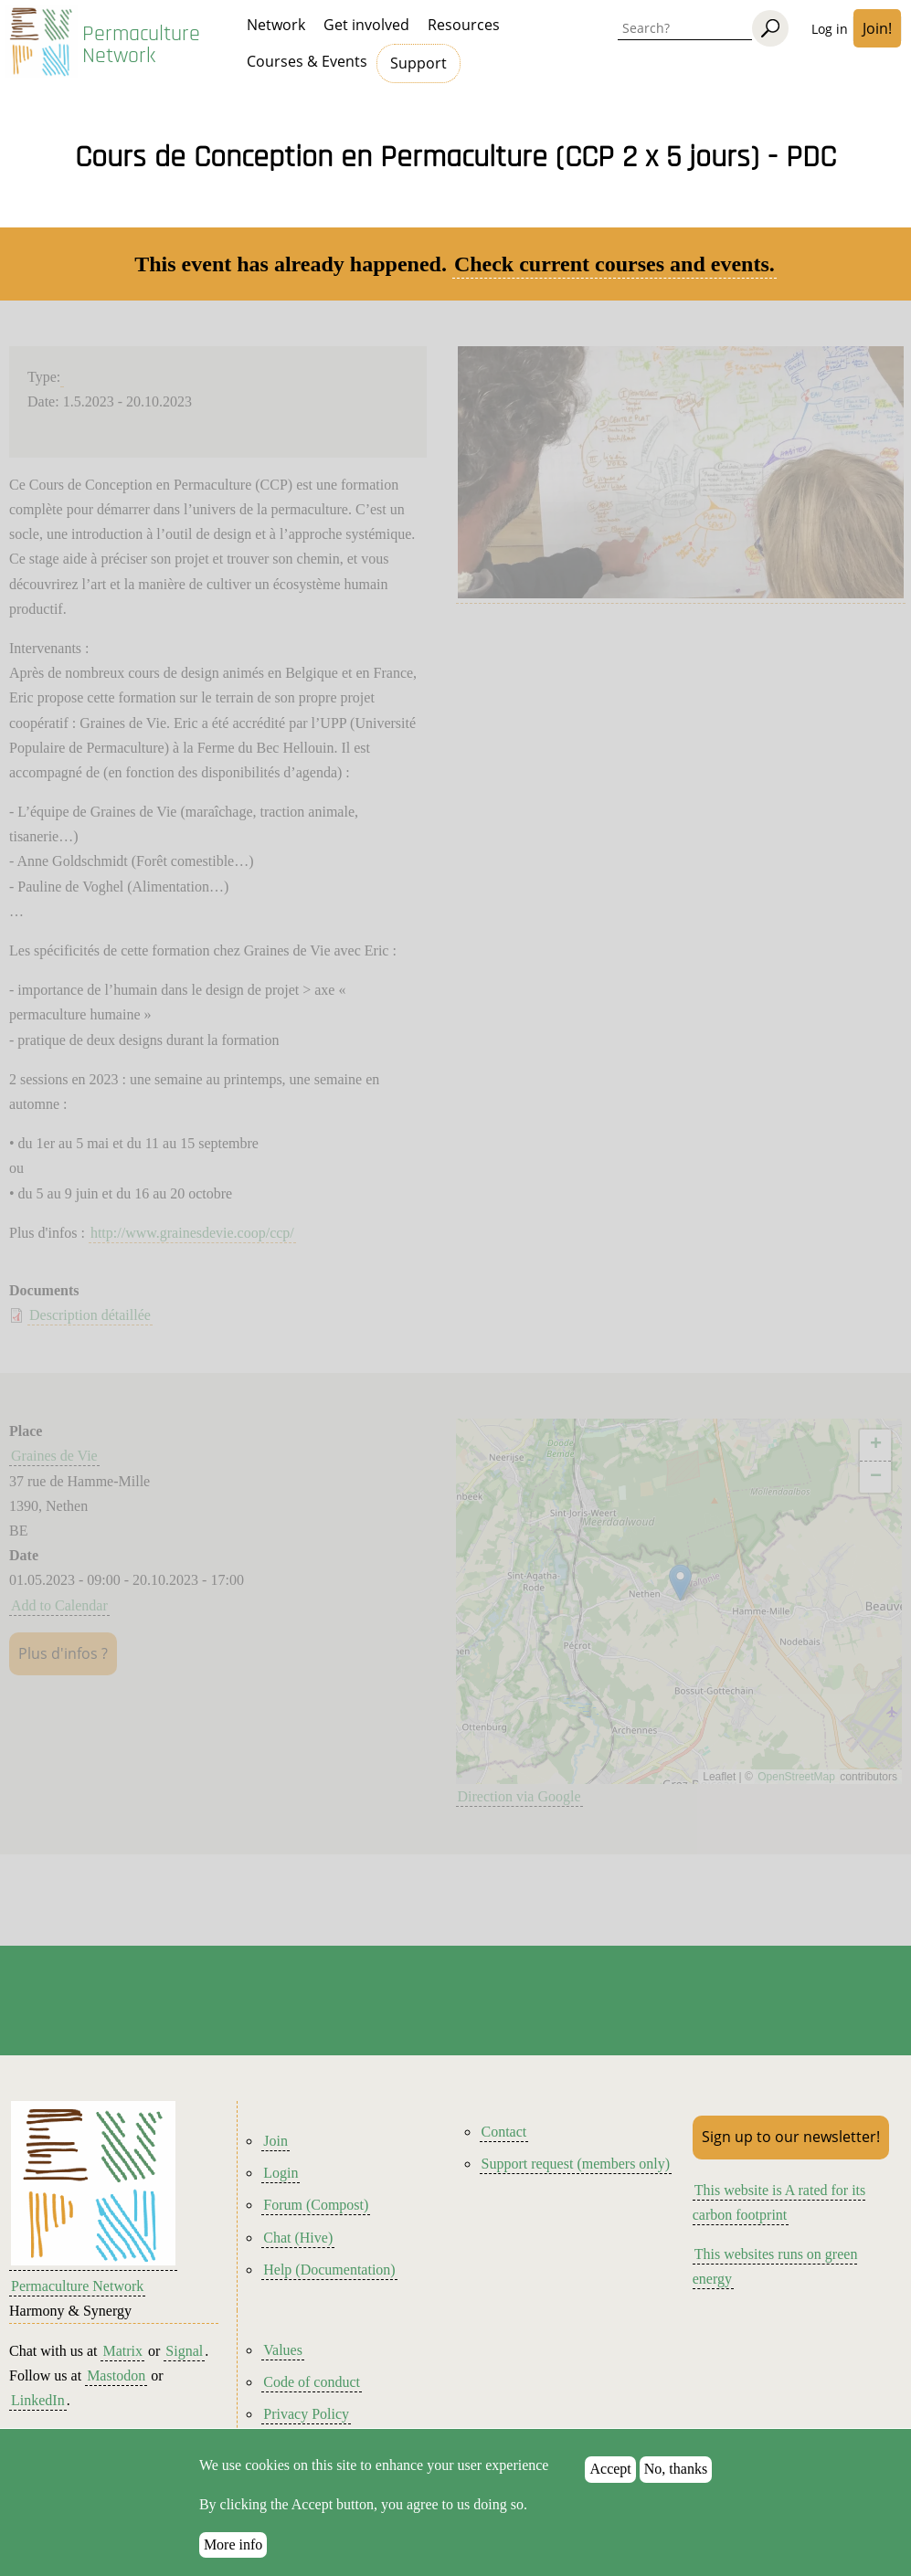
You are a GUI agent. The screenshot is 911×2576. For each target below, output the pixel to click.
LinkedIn (38, 2400)
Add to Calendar (59, 1605)
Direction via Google (519, 1796)
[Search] (770, 28)
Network (276, 25)
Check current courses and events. (614, 264)
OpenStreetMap (796, 1776)
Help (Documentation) (329, 2269)
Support (418, 63)
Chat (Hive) (298, 2237)
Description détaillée (90, 1315)
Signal (184, 2351)
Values (282, 2350)
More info (233, 2544)
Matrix (122, 2351)
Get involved (366, 25)
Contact (504, 2131)
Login (280, 2172)
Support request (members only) (576, 2163)
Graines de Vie (54, 1455)
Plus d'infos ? (63, 1653)
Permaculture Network (141, 44)
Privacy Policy (306, 2414)
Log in (829, 28)
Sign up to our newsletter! (791, 2137)
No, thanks (675, 2469)
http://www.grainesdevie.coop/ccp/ (192, 1232)
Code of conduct (311, 2382)
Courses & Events (307, 61)
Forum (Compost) (315, 2204)
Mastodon (116, 2375)
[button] (680, 1582)
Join (275, 2140)
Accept (609, 2469)
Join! (877, 28)
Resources (464, 25)
